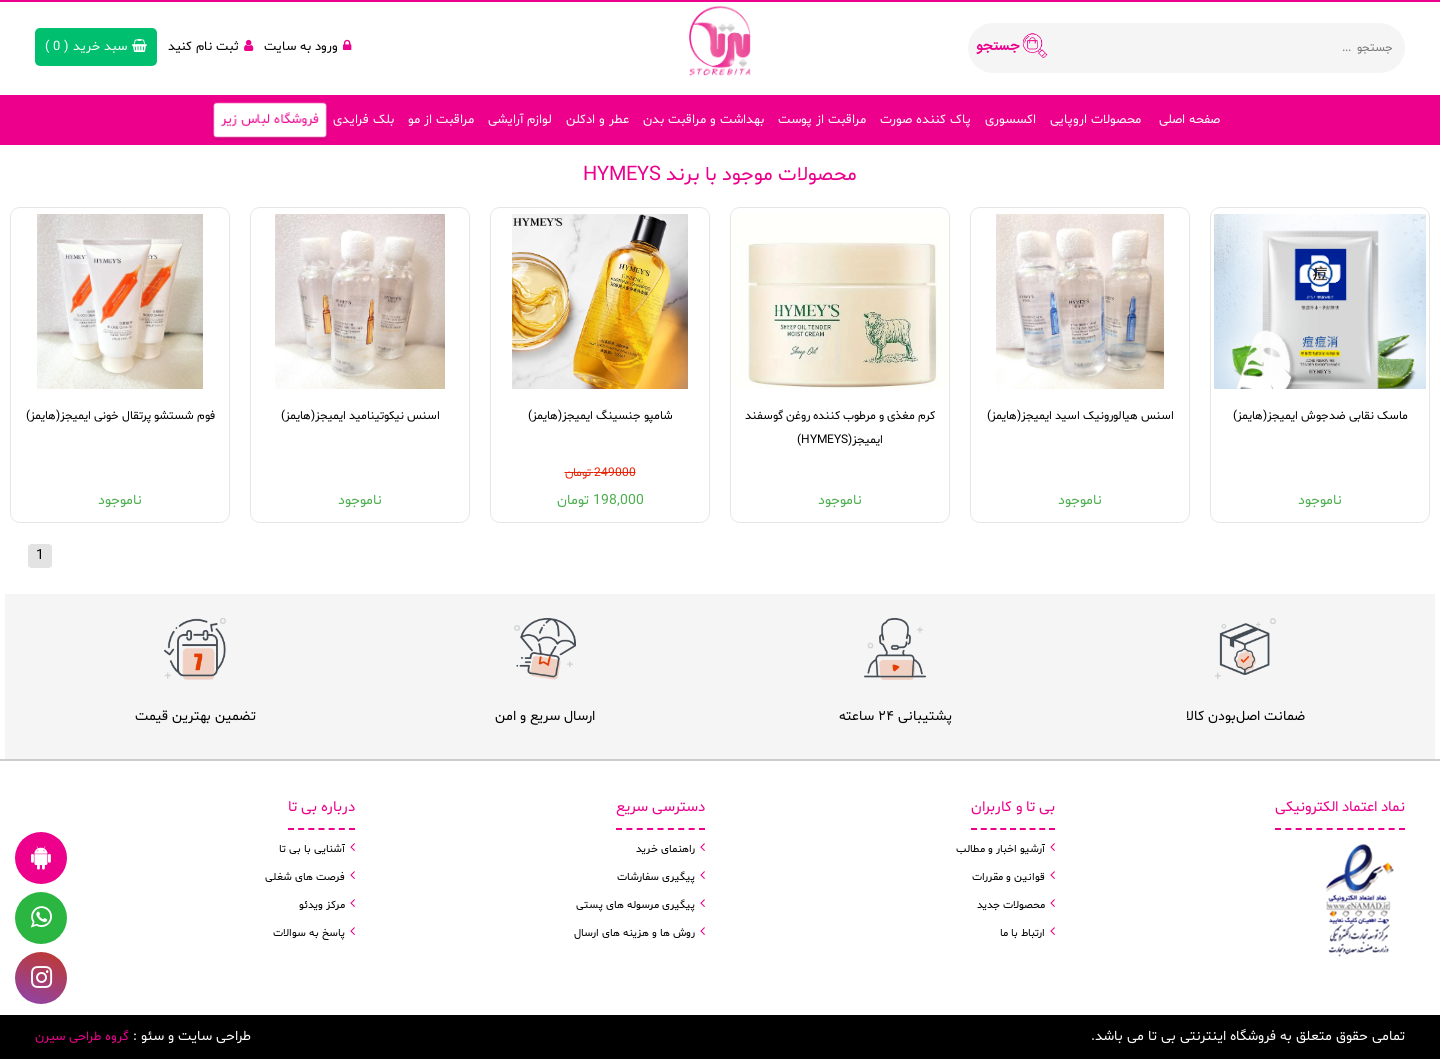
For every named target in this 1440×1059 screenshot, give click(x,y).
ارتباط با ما (1022, 933)
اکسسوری (1010, 120)
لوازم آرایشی (520, 120)
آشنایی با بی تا (312, 849)
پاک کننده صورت (925, 120)
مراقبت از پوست (822, 120)
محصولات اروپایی (1095, 120)
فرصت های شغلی (305, 877)
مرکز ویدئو (322, 905)
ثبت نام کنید (210, 47)
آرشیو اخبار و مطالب (1000, 849)
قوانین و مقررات (1008, 877)
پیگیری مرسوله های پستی (635, 905)
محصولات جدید (1011, 905)
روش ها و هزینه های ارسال (634, 933)
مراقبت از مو (441, 120)
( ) (96, 47)
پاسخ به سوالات (309, 933)
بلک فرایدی (363, 120)
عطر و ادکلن (597, 120)
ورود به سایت (307, 47)
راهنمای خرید (665, 849)
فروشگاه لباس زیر (269, 120)
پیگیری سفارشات (656, 877)
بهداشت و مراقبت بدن (703, 120)
